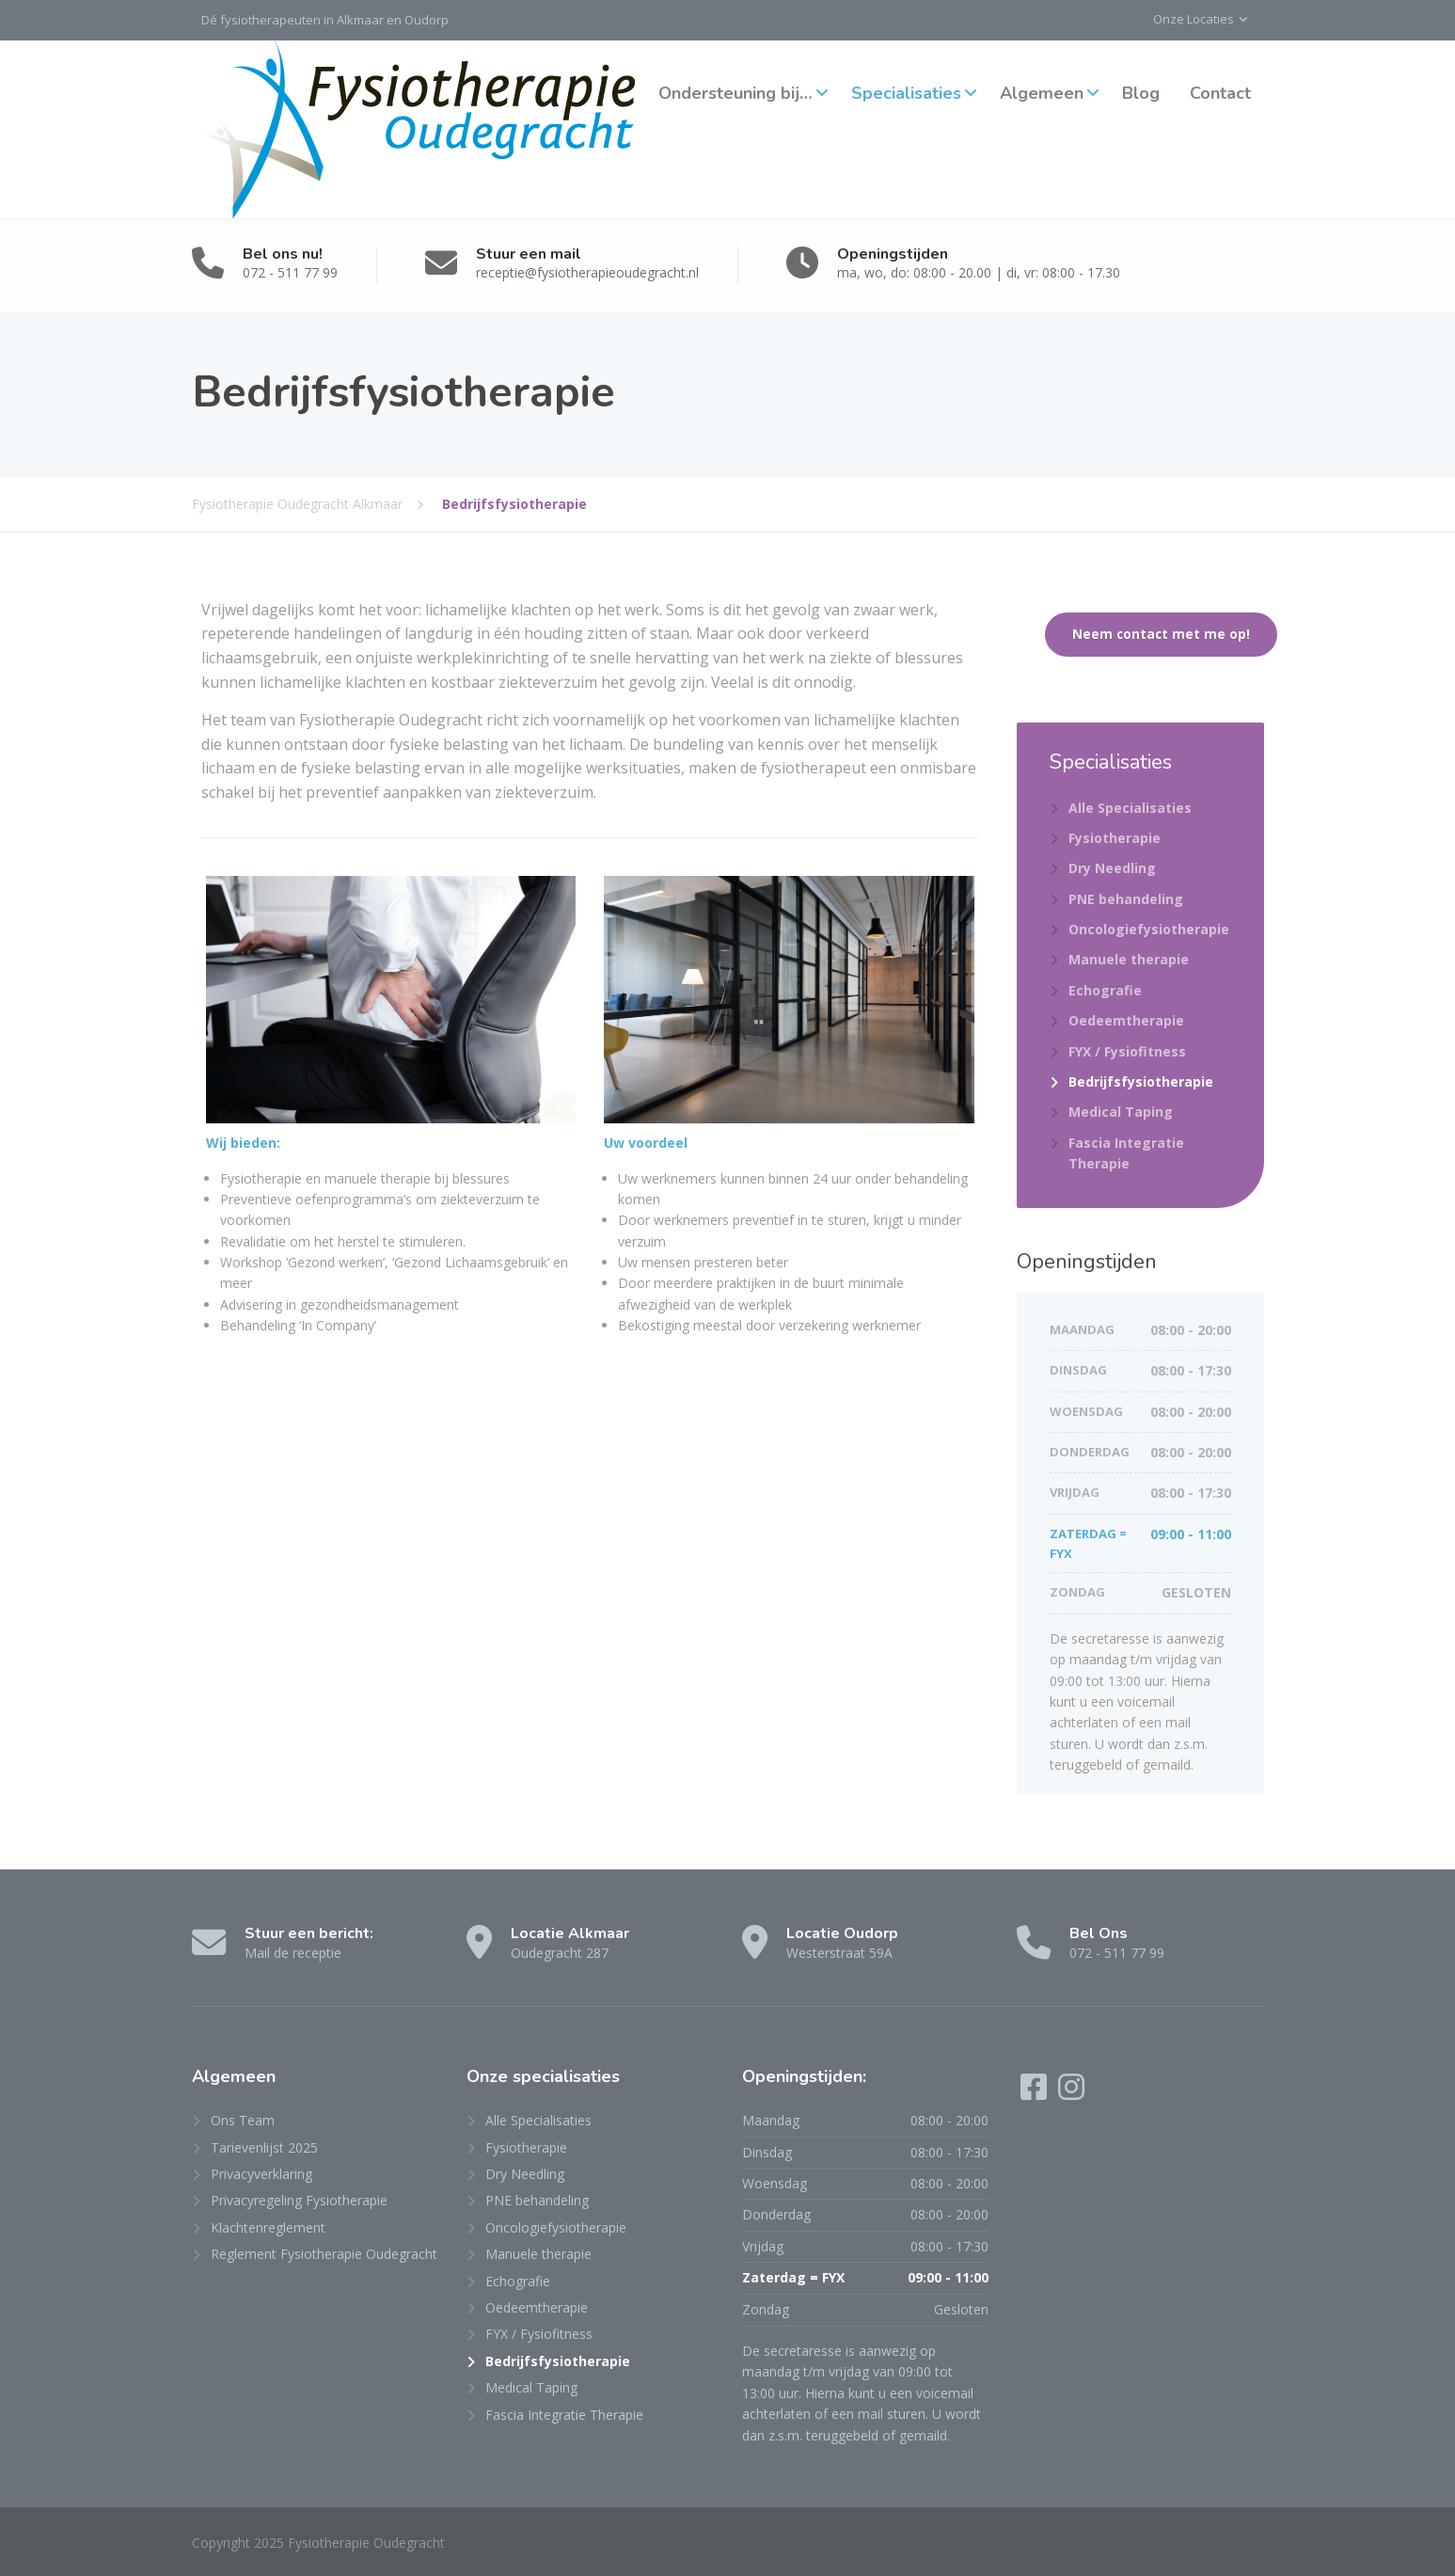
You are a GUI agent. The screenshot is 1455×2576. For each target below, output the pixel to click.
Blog (1141, 93)
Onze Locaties (1193, 18)
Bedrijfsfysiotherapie (1140, 1081)
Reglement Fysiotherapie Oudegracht (324, 2254)
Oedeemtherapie (1126, 1020)
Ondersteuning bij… (735, 93)
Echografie (1105, 990)
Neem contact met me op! (1161, 634)
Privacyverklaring (261, 2174)
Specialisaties (906, 93)
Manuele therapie (1128, 959)
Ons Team (243, 2120)
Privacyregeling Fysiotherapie (299, 2200)
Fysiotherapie (1114, 838)
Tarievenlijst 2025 (264, 2147)
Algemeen (1041, 93)
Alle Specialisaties (1130, 808)
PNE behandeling (1125, 899)
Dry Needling (1112, 868)
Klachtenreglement (268, 2227)
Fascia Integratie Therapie (1126, 1153)
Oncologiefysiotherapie (1148, 929)
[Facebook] (1035, 2093)
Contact (1220, 93)
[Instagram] (1071, 2093)
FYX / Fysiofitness (1127, 1051)
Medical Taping (1120, 1112)
